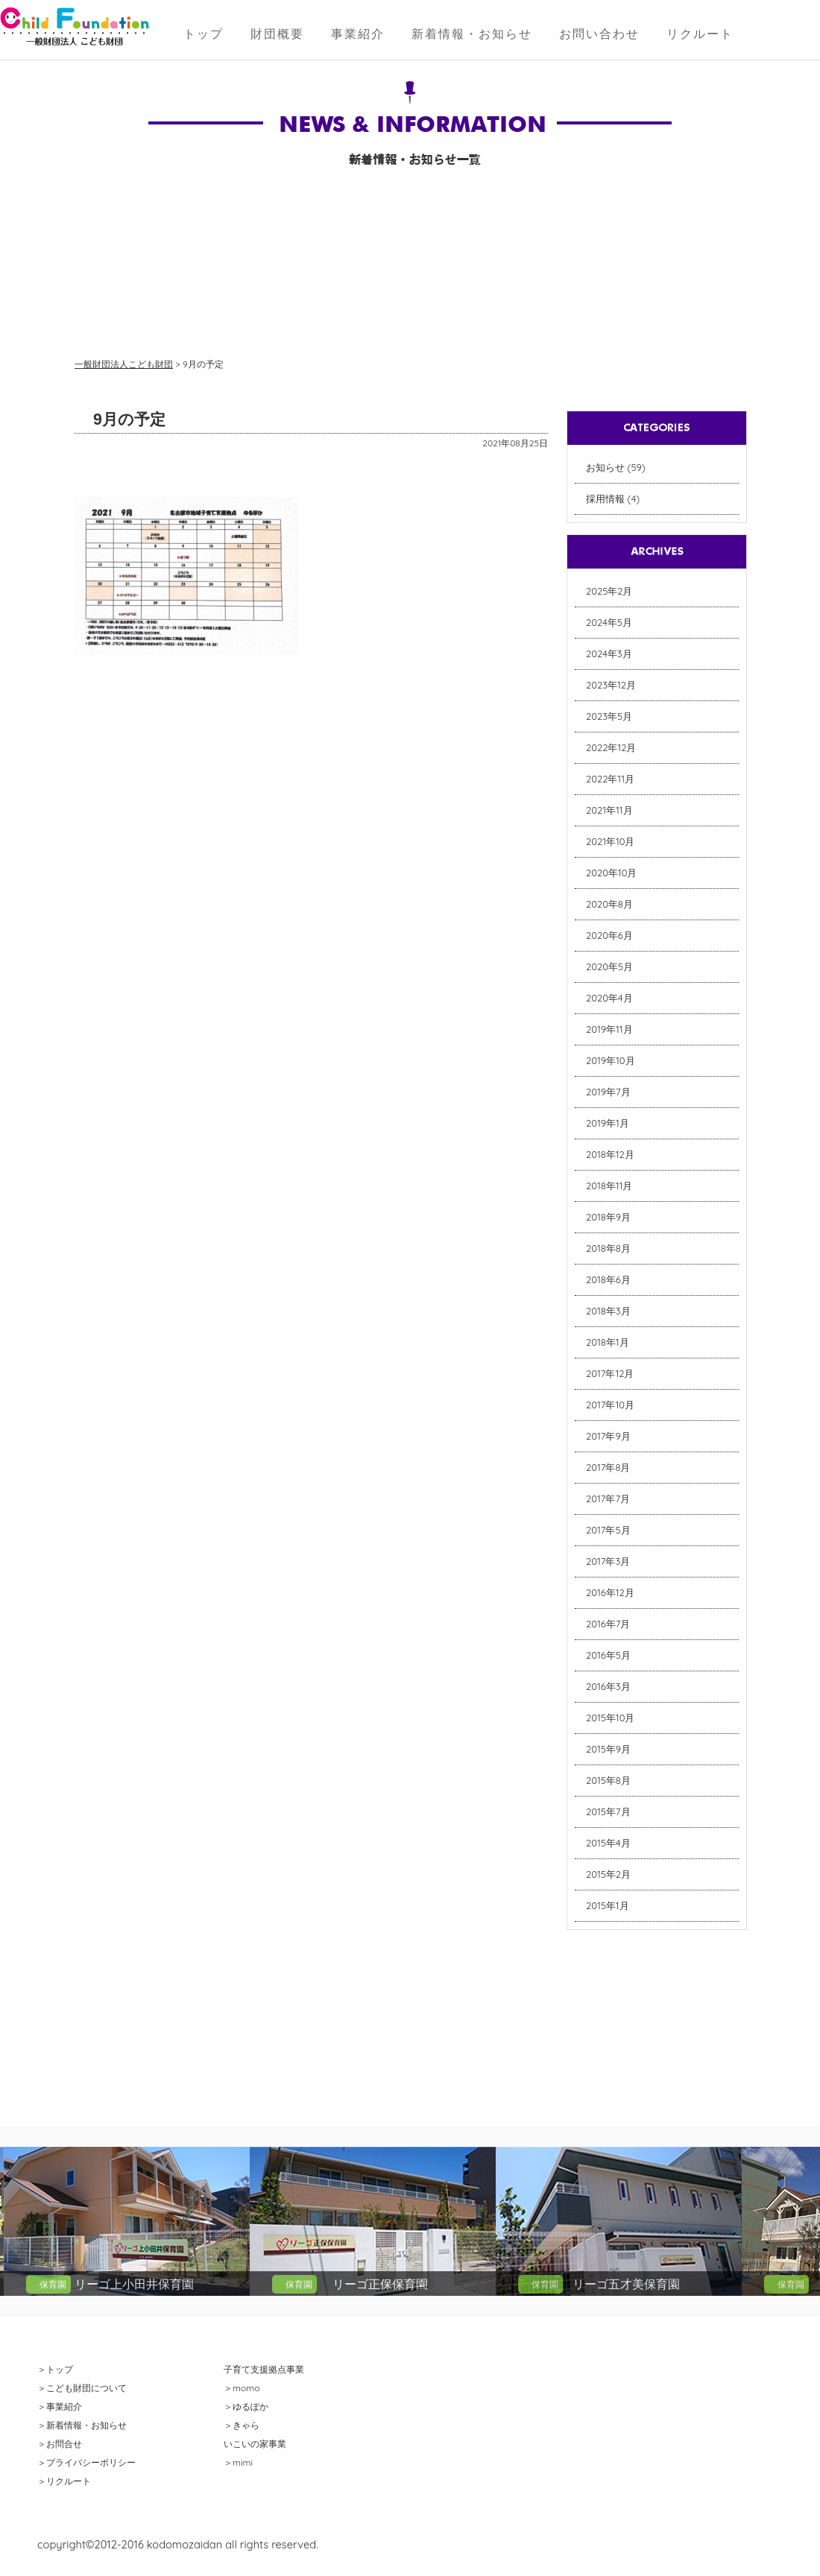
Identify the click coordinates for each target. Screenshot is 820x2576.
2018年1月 (607, 1342)
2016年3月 (608, 1686)
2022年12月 (611, 747)
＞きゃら (241, 2425)
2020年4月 (609, 998)
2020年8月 (609, 904)
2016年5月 (608, 1655)
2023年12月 (611, 685)
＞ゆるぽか (246, 2406)
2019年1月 (607, 1123)
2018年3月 (608, 1311)
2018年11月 (609, 1186)
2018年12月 (610, 1154)
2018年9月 (608, 1217)
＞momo (241, 2387)
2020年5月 (609, 966)
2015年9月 (608, 1749)
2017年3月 (608, 1561)
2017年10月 (610, 1405)
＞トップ (55, 2369)
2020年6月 (609, 935)
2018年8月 (608, 1248)
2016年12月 (610, 1592)
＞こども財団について (82, 2387)
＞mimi (238, 2462)
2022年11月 (610, 779)
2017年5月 (608, 1530)
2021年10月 (610, 841)
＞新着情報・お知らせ (82, 2425)
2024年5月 (609, 622)
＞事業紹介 (59, 2406)
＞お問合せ (59, 2443)
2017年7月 (608, 1498)
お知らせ (605, 467)
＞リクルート (64, 2481)
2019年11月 (609, 1029)
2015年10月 (610, 1718)
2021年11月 (609, 810)
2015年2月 (608, 1874)
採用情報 (605, 498)
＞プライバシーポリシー (86, 2462)
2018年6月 (608, 1279)
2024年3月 (609, 653)
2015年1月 (607, 1905)
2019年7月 (608, 1092)
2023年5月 (609, 716)
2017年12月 (610, 1373)
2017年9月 (608, 1436)
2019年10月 (610, 1060)
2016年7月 (608, 1624)
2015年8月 (608, 1780)
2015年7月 (608, 1811)
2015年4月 (608, 1843)
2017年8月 (608, 1467)
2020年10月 (611, 873)
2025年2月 (609, 591)
